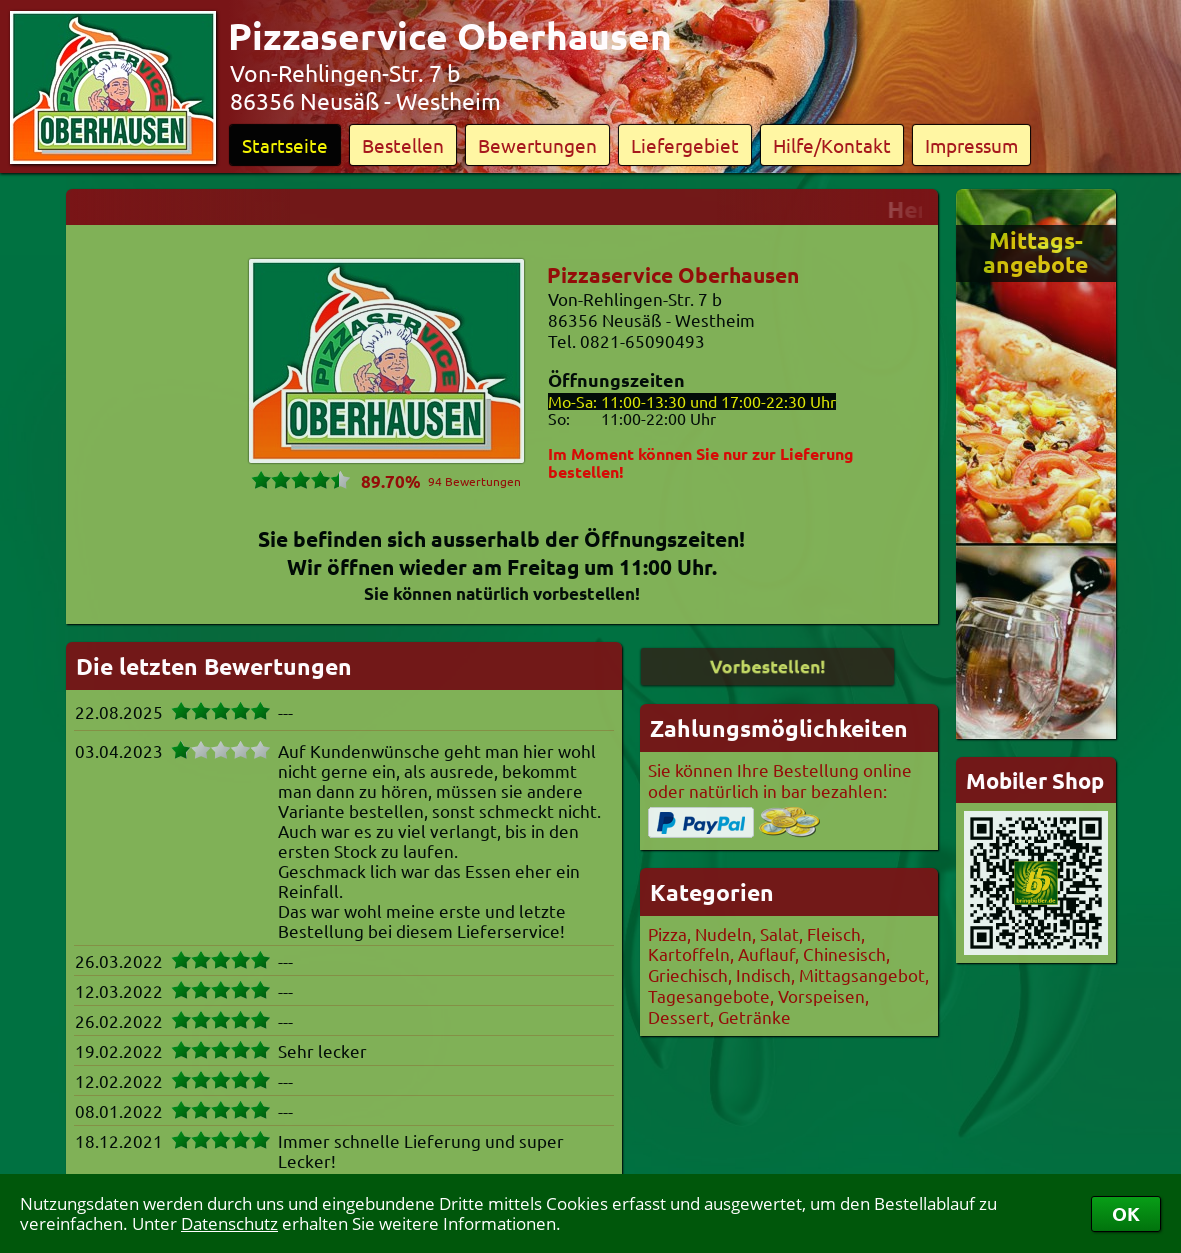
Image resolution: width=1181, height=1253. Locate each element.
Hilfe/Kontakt (832, 145)
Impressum (971, 145)
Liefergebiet (685, 145)
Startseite (285, 145)
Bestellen (403, 145)
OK (1126, 1213)
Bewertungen (537, 145)
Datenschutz (229, 1223)
